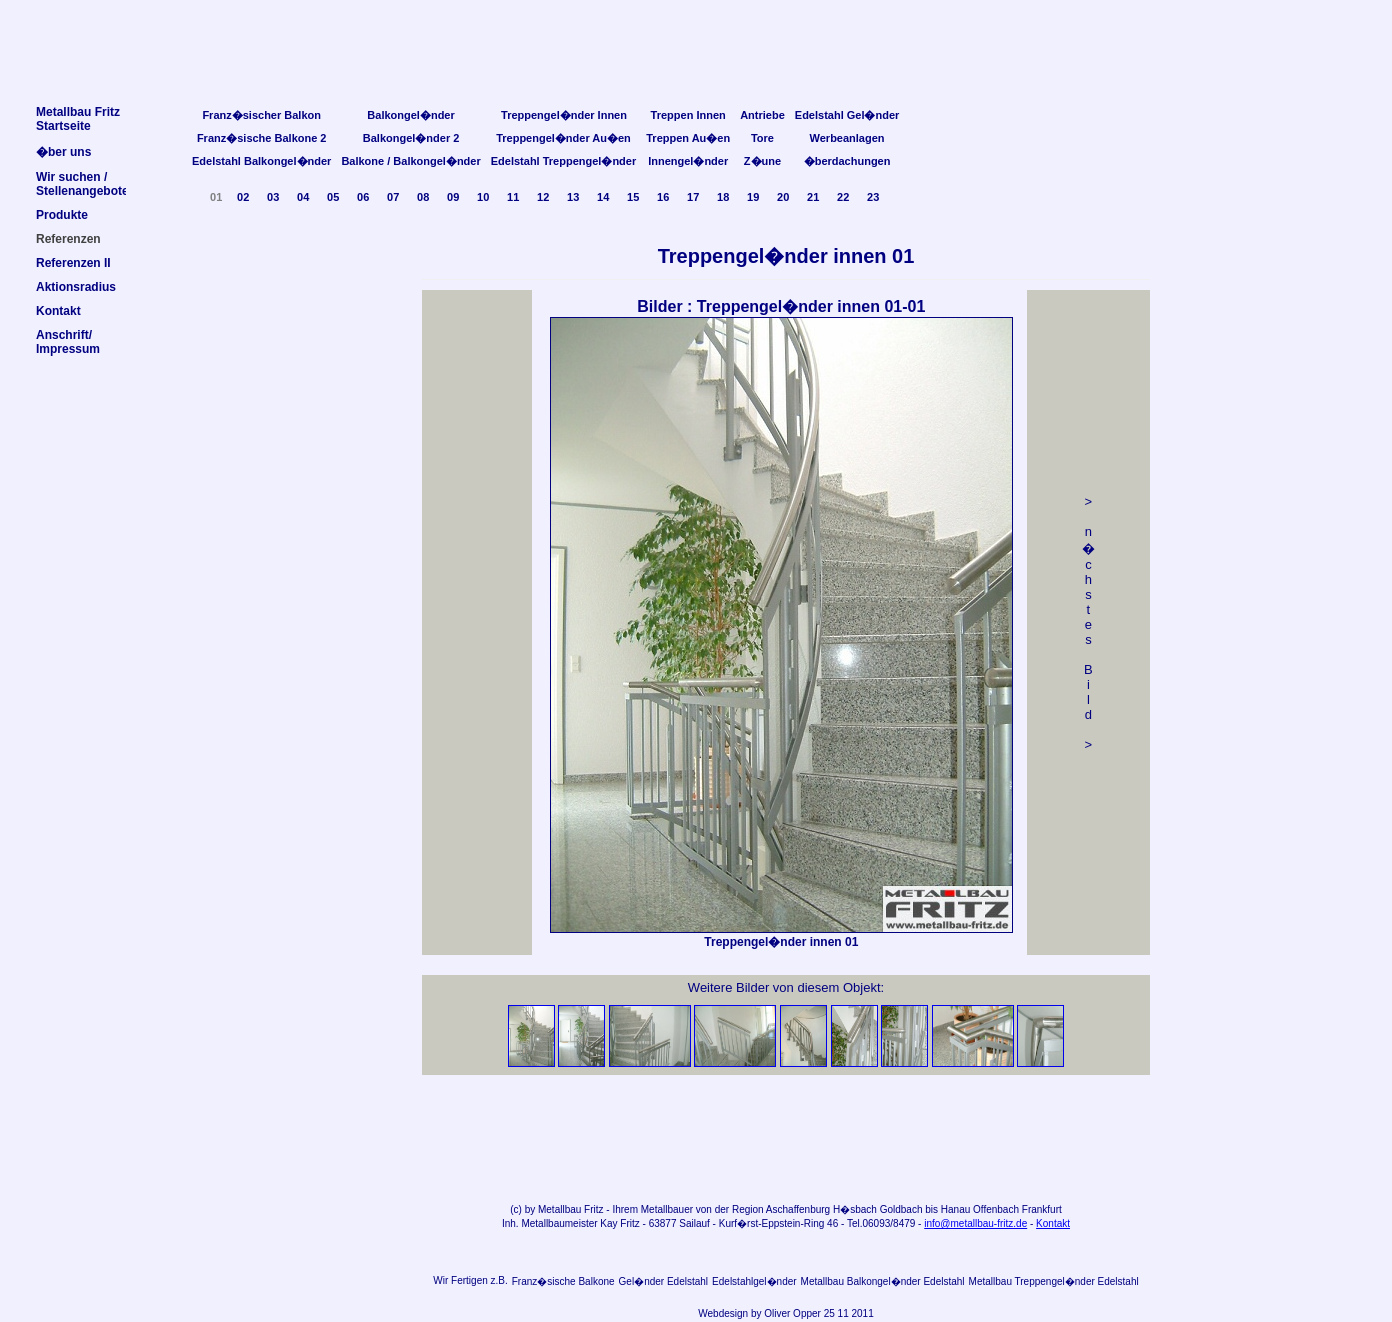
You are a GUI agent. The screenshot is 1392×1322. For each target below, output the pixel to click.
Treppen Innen (688, 115)
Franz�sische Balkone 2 (262, 138)
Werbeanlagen (847, 138)
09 (453, 197)
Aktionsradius (76, 287)
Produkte (62, 215)
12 (543, 197)
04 (303, 197)
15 (633, 197)
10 (483, 197)
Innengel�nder (688, 161)
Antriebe (762, 115)
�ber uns (63, 152)
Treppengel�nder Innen (564, 115)
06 (363, 197)
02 (243, 197)
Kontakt (1053, 1223)
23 (873, 197)
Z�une (762, 161)
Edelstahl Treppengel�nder (563, 161)
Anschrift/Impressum (68, 342)
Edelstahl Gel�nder (847, 115)
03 (273, 197)
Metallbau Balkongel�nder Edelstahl (883, 1281)
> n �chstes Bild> (1088, 623)
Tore (762, 138)
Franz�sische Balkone (563, 1281)
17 (693, 197)
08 (423, 197)
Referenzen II (73, 263)
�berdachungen (847, 161)
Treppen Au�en (688, 138)
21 (813, 197)
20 (783, 197)
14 (603, 197)
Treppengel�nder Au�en (563, 138)
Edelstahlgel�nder (754, 1281)
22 (843, 197)
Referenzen (68, 239)
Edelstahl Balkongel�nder (261, 161)
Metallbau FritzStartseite (78, 119)
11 (513, 197)
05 (333, 197)
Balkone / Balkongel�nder (410, 161)
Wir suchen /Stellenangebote (82, 184)
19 (753, 197)
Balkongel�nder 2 (411, 138)
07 (393, 197)
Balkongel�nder (410, 115)
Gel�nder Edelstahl (664, 1281)
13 (573, 197)
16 (663, 197)
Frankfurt (1042, 1209)
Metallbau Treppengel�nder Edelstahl (1054, 1281)
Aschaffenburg (798, 1209)
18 (723, 197)
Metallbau (559, 1209)
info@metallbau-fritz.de (975, 1223)
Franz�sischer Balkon (261, 115)
